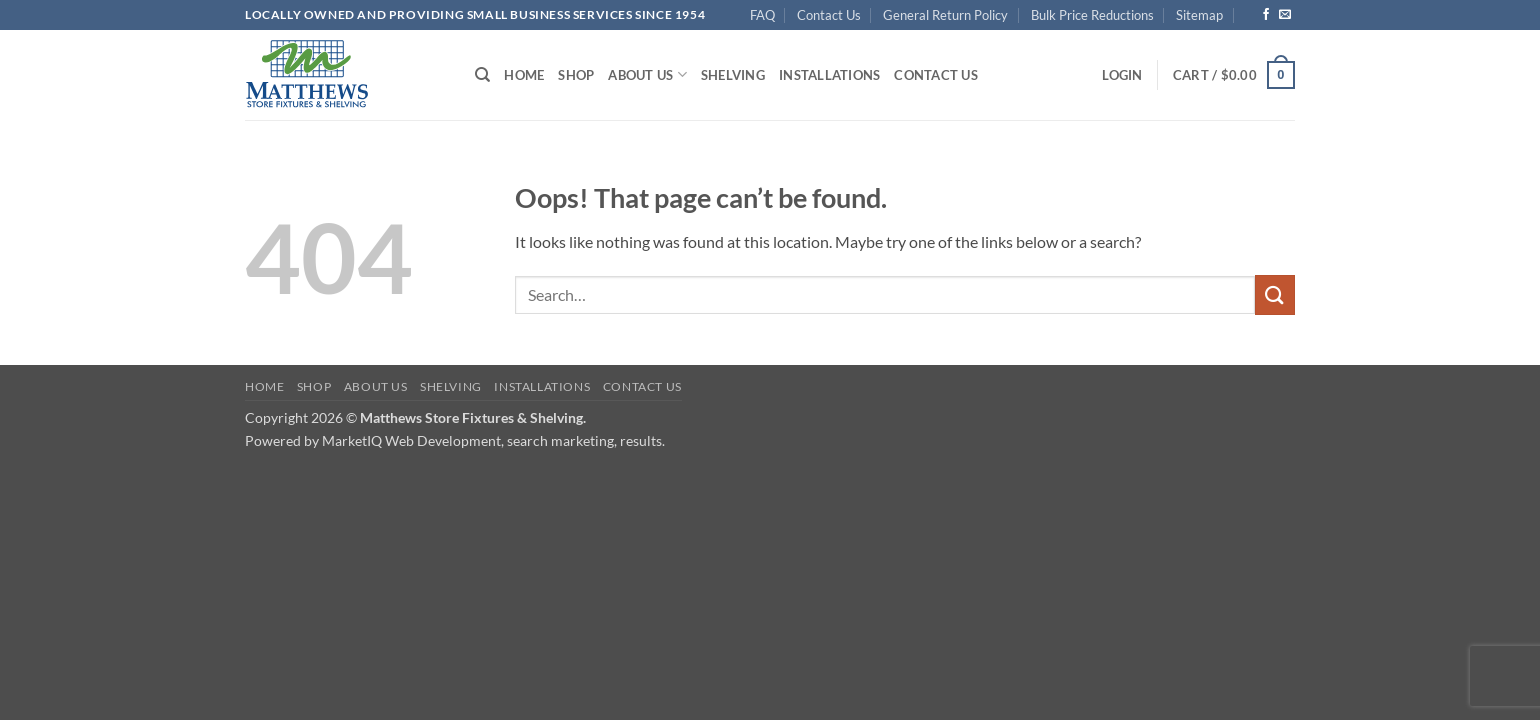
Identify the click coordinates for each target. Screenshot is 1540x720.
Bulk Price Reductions (1092, 15)
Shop (576, 75)
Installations (829, 75)
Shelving (733, 75)
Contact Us (829, 15)
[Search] (482, 75)
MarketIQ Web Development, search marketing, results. (493, 440)
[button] (1122, 75)
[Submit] (1275, 294)
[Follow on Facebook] (1266, 15)
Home (524, 75)
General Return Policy (945, 15)
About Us (647, 74)
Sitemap (1199, 15)
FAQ (762, 15)
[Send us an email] (1285, 15)
